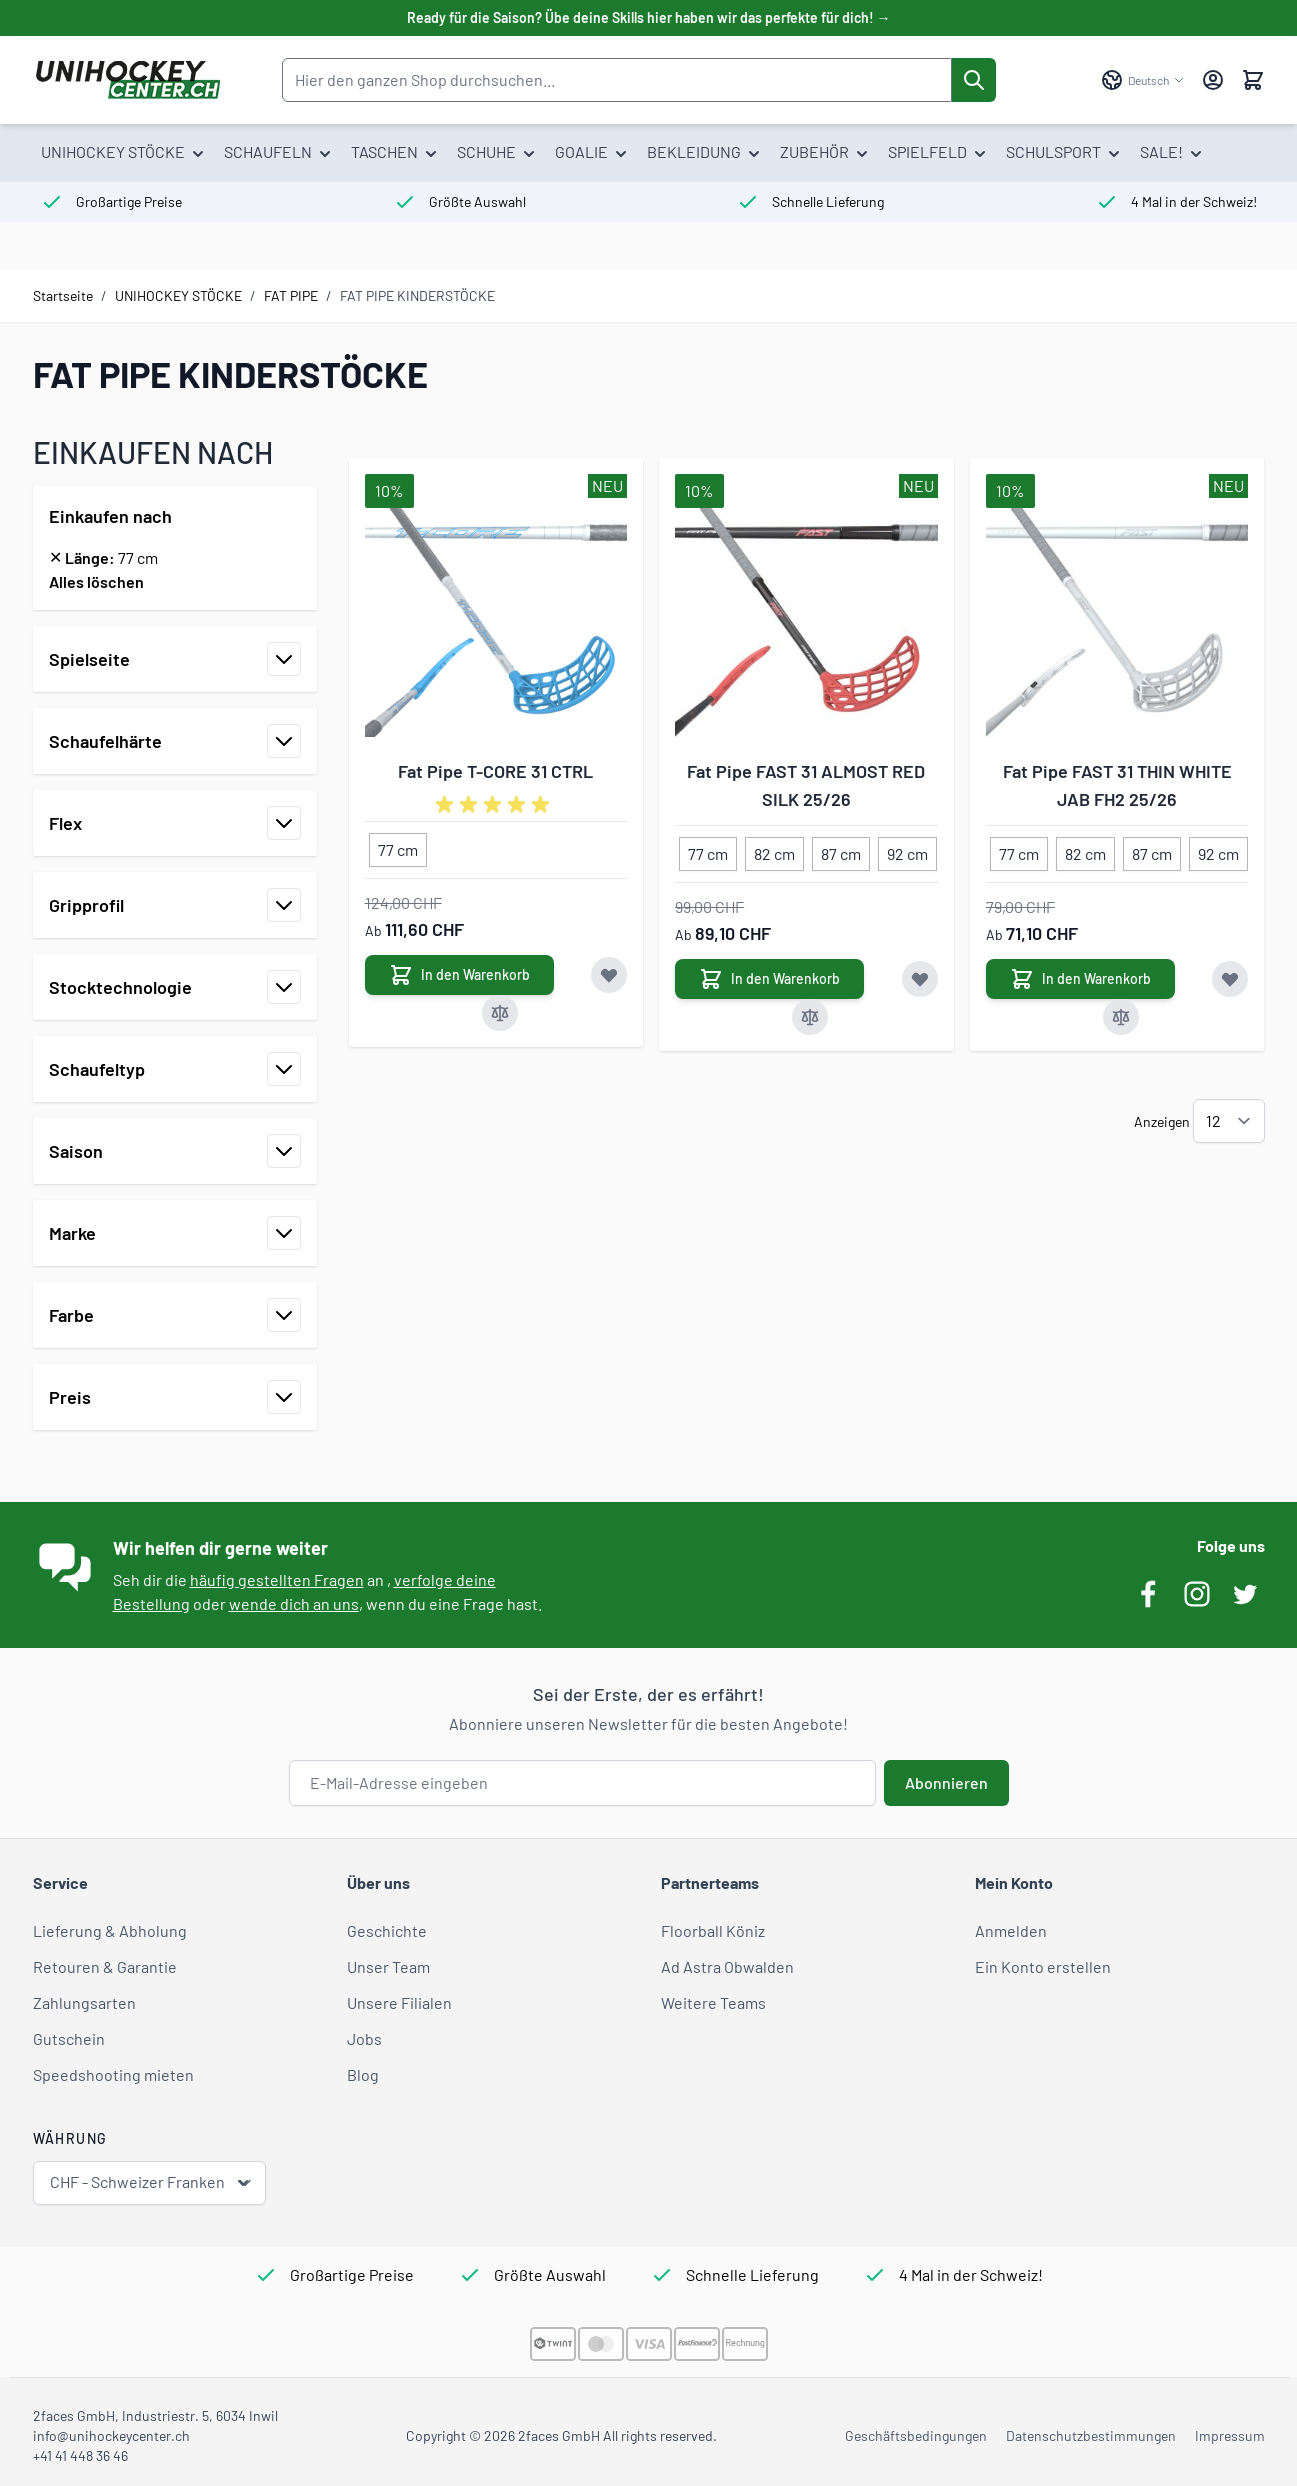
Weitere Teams (713, 2002)
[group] (496, 805)
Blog (363, 2074)
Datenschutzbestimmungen (1091, 2435)
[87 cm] (841, 850)
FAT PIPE (291, 295)
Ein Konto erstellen (1043, 1966)
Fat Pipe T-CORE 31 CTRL (495, 771)
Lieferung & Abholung (110, 1930)
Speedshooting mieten (113, 2074)
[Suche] (974, 80)
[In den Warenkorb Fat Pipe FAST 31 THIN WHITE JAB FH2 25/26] (1080, 979)
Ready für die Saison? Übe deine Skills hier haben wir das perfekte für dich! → (649, 17)
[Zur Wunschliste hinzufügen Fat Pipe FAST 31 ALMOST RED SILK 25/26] (920, 979)
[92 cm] (908, 850)
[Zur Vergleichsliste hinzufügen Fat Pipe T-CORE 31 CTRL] (500, 1013)
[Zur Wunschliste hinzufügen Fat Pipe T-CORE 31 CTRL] (609, 975)
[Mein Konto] (1213, 80)
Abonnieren (946, 1782)
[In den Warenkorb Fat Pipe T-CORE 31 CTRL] (459, 975)
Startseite (63, 295)
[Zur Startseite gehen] (127, 80)
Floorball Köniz (713, 1930)
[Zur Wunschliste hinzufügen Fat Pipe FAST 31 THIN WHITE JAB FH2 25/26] (1230, 979)
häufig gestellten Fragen (277, 1579)
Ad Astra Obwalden (727, 1966)
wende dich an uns (294, 1603)
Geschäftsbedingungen (916, 2435)
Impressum (1230, 2435)
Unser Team (388, 1966)
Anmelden (1011, 1930)
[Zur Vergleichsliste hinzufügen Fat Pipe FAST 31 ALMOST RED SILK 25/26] (810, 1017)
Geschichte (387, 1930)
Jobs (364, 2038)
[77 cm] (398, 846)
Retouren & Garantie (105, 1966)
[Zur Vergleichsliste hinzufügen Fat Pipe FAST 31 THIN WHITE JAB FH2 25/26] (1121, 1017)
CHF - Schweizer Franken (151, 2182)
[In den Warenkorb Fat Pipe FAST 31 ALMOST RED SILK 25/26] (769, 979)
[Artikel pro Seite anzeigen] (1229, 1121)
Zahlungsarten (84, 2002)
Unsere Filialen (399, 2002)
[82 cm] (775, 850)
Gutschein (69, 2038)
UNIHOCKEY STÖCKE (178, 295)
